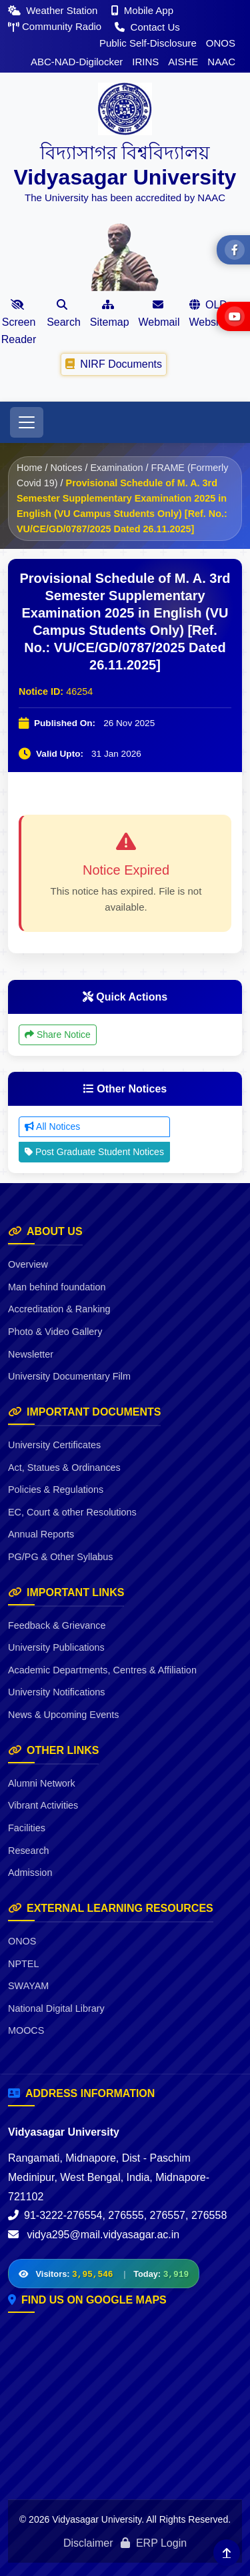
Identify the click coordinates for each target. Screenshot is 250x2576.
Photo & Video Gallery (55, 1331)
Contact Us (147, 27)
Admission (30, 1872)
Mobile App (142, 10)
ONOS (220, 43)
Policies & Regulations (55, 1489)
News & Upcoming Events (63, 1714)
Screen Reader (18, 321)
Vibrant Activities (43, 1805)
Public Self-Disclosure (148, 43)
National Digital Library (56, 2008)
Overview (28, 1264)
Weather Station (54, 10)
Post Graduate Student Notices (94, 1151)
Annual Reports (41, 1534)
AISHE (183, 61)
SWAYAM (28, 1985)
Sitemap (109, 313)
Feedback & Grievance (56, 1625)
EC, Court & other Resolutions (72, 1512)
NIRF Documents (113, 364)
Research (28, 1850)
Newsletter (30, 1354)
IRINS (145, 61)
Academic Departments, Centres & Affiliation (102, 1670)
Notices (66, 467)
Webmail (159, 313)
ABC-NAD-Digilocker (77, 61)
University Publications (56, 1647)
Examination (116, 467)
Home (29, 467)
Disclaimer (88, 2543)
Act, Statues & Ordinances (64, 1467)
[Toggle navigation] (26, 422)
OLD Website (208, 313)
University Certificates (54, 1445)
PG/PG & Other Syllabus (60, 1556)
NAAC (221, 61)
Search (64, 313)
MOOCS (26, 2030)
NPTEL (23, 1963)
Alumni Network (41, 1783)
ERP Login (154, 2543)
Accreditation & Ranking (59, 1309)
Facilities (26, 1828)
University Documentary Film (69, 1376)
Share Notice (58, 1034)
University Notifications (56, 1692)
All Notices (52, 1126)
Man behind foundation (56, 1287)
